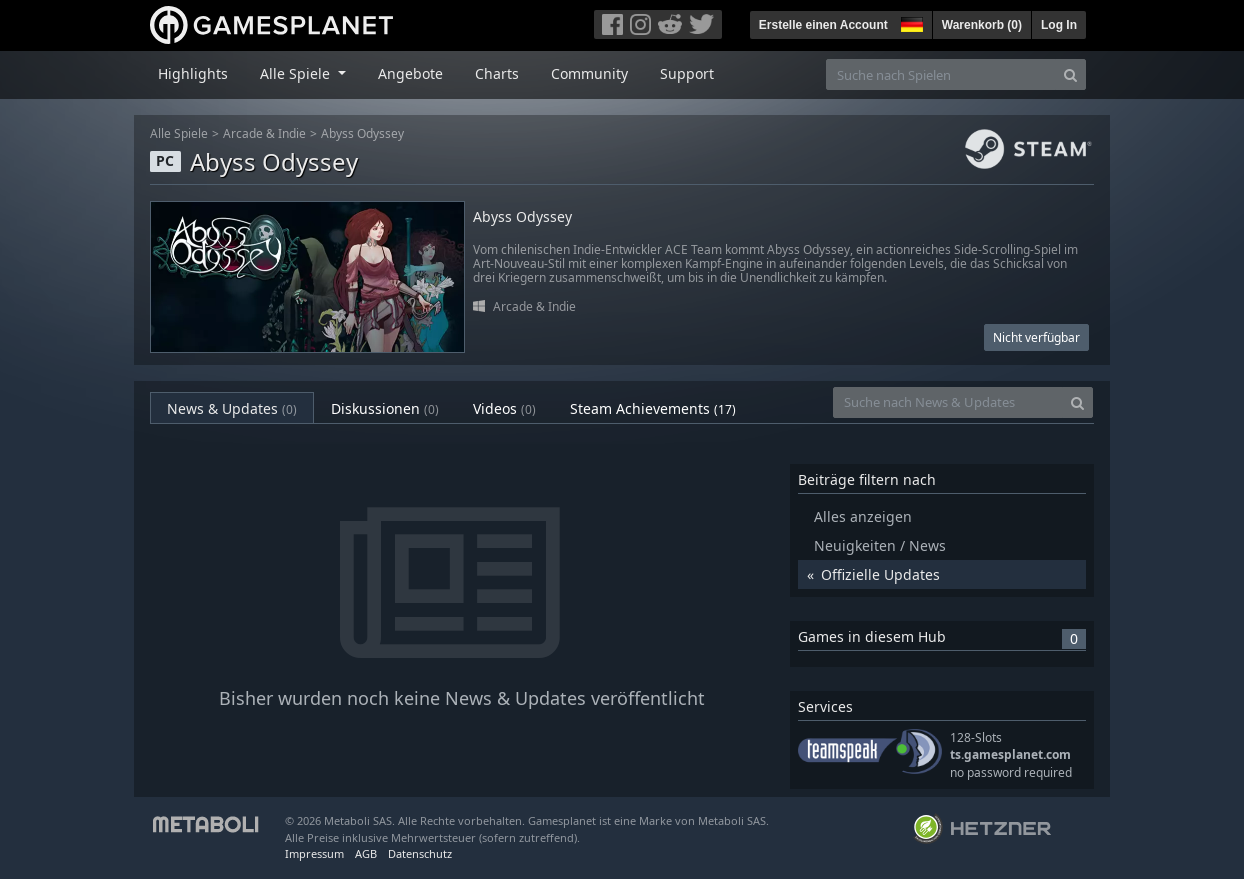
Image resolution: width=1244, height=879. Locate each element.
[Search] (1070, 74)
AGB (366, 853)
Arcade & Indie (264, 133)
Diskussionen (385, 408)
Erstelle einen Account (823, 25)
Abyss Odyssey (362, 133)
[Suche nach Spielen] (941, 74)
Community (589, 73)
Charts (497, 73)
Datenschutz (420, 853)
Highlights (193, 73)
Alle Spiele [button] (297, 73)
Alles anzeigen (863, 516)
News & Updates (232, 408)
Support (687, 73)
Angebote (410, 73)
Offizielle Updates (880, 574)
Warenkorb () (982, 25)
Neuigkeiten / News (880, 545)
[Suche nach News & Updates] (948, 402)
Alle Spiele (179, 133)
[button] (910, 22)
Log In (1059, 25)
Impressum (314, 853)
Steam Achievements (653, 408)
